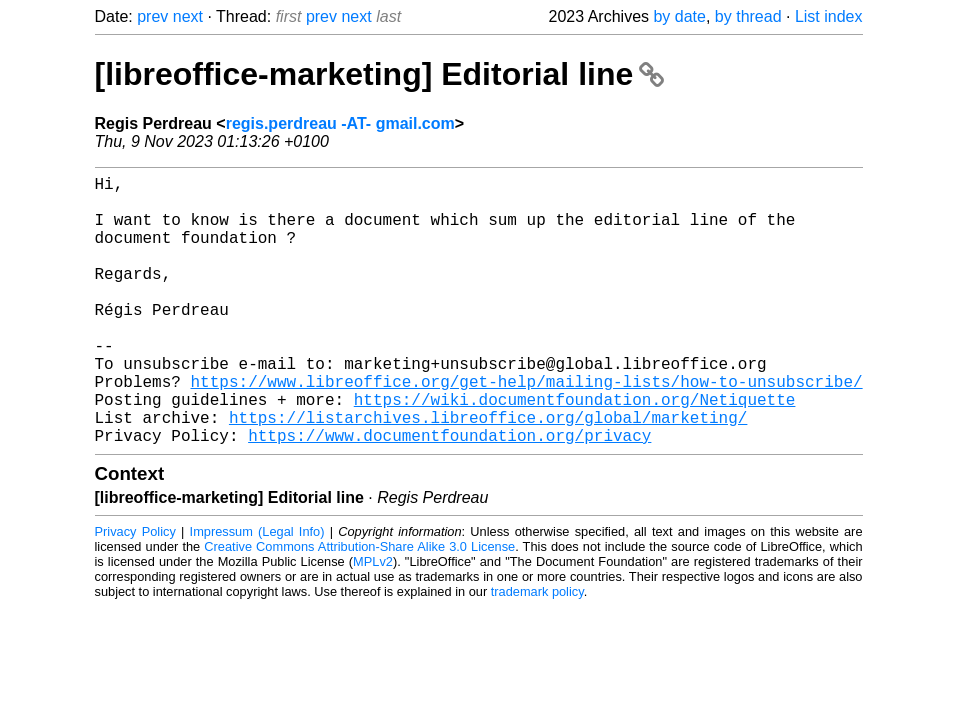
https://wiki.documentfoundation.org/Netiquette (575, 451)
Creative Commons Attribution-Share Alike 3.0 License (359, 606)
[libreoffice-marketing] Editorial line (380, 74)
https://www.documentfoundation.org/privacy (449, 495)
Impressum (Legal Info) (257, 591)
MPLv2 (373, 621)
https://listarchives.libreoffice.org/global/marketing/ (488, 473)
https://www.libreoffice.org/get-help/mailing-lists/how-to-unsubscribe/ (527, 429)
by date (679, 16)
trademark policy (537, 651)
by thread (748, 16)
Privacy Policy (135, 591)
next (188, 16)
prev (152, 16)
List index (829, 16)
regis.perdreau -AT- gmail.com (340, 123)
